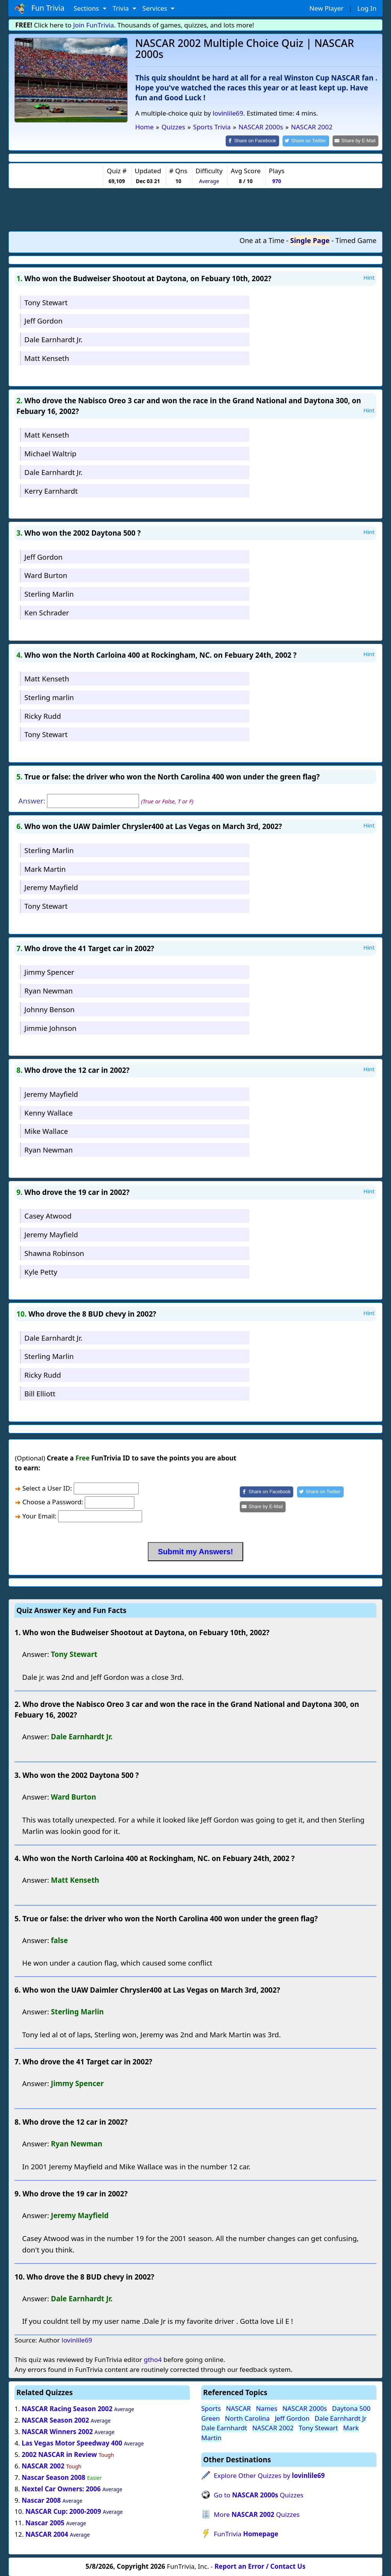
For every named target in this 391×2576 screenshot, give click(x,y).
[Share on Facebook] (259, 140)
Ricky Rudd (42, 715)
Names (266, 2408)
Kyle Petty (40, 1271)
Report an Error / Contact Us (260, 2565)
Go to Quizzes (259, 2494)
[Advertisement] (195, 209)
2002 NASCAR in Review (59, 2453)
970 (276, 180)
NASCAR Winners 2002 (57, 2431)
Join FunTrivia (93, 25)
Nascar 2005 (44, 2522)
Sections (87, 8)
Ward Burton (45, 575)
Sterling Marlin (49, 593)
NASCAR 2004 (46, 2533)
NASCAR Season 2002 (55, 2419)
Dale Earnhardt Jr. (53, 339)
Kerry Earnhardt (51, 490)
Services (155, 8)
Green (210, 2417)
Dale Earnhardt (224, 2427)
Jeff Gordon (43, 320)
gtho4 (153, 2359)
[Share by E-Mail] (356, 140)
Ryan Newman (48, 990)
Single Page (310, 240)
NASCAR (238, 2408)
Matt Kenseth (46, 357)
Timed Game (355, 240)
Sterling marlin (49, 696)
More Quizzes (257, 2513)
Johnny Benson (49, 1008)
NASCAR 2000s (305, 2408)
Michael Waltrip (50, 452)
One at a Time (261, 240)
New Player (326, 8)
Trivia (122, 8)
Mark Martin (45, 868)
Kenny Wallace (48, 1112)
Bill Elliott (39, 1392)
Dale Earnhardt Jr (341, 2417)
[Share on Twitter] (310, 140)
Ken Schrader (46, 612)
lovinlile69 (228, 113)
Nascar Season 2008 (54, 2476)
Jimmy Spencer (49, 971)
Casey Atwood (47, 1215)
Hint (369, 277)
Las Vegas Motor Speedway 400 (72, 2442)
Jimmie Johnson (50, 1027)
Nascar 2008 (41, 2499)
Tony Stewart (46, 301)
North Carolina (247, 2417)
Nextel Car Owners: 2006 (61, 2488)
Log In (366, 8)
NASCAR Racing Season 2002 (67, 2408)
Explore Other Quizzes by (269, 2474)
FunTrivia (246, 2533)
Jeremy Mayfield (51, 887)
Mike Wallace (46, 1130)
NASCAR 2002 (43, 2465)
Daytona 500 (351, 2408)
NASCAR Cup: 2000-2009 (63, 2511)
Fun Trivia (40, 8)
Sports (211, 2408)
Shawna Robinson (54, 1252)
